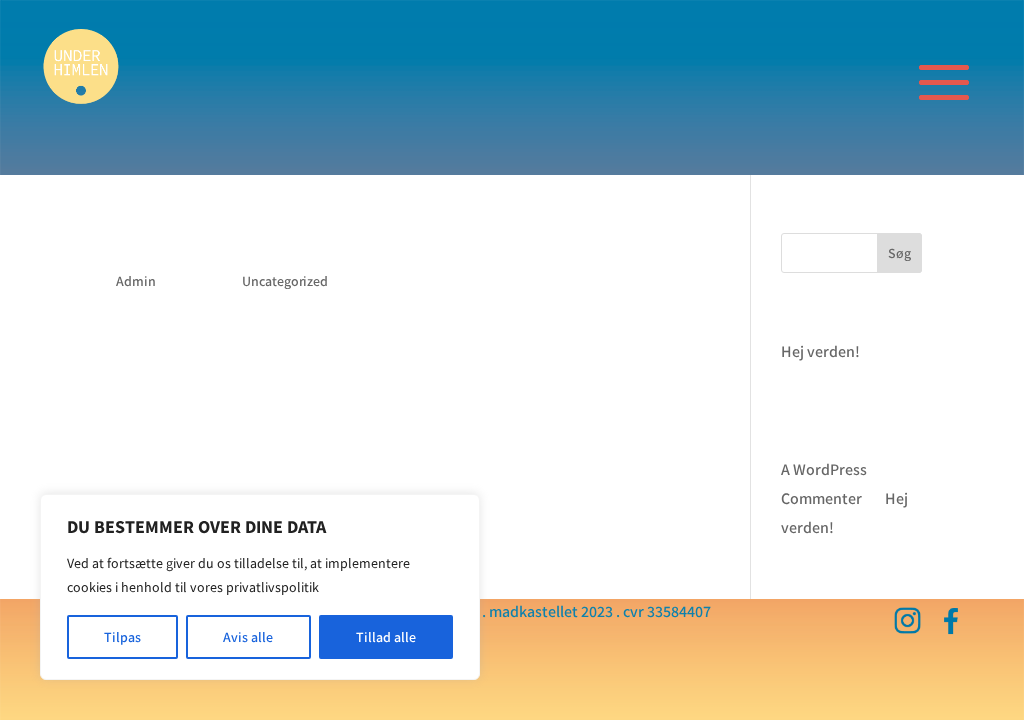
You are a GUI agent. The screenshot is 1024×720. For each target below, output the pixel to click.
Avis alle (248, 637)
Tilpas (122, 637)
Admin (136, 281)
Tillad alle (386, 637)
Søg (899, 253)
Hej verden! (165, 245)
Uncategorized (285, 281)
